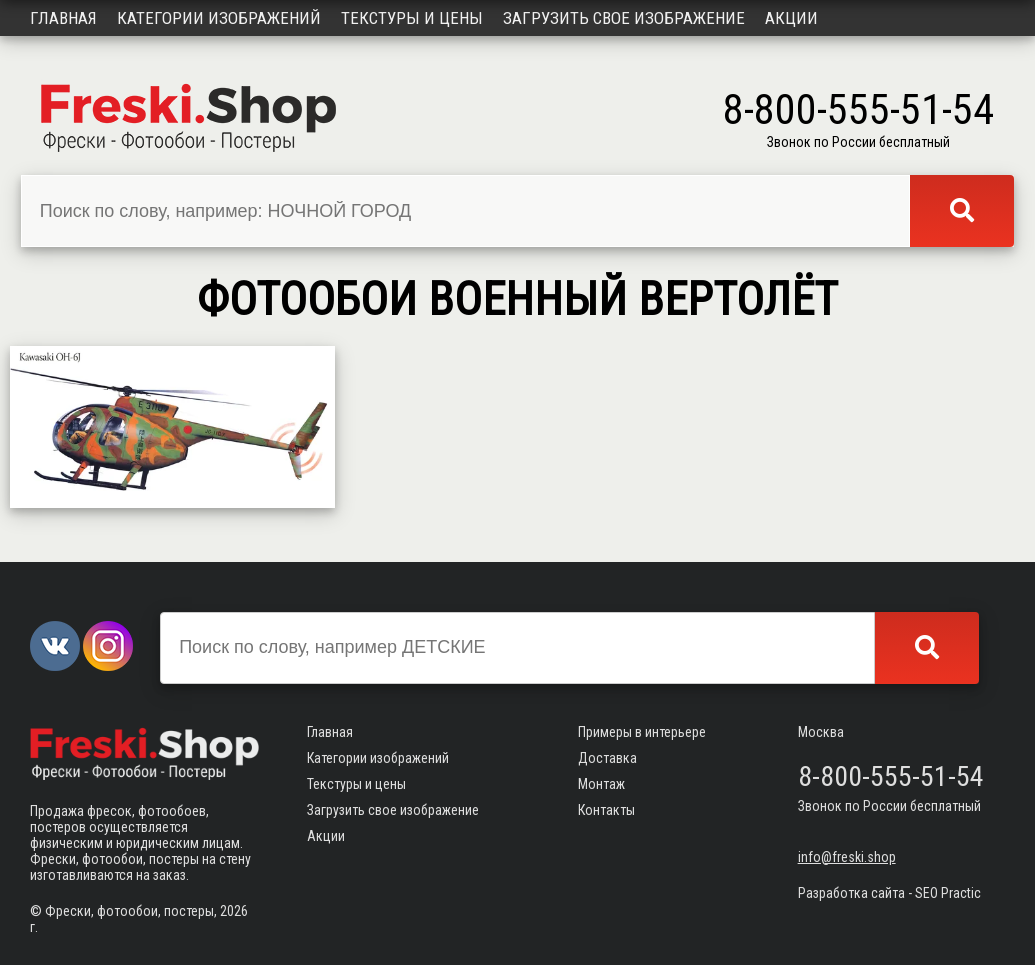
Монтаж (601, 784)
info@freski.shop (847, 857)
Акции (791, 18)
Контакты (606, 810)
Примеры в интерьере (642, 732)
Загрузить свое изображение (624, 18)
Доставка (607, 758)
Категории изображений (219, 18)
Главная (63, 18)
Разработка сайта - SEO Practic (889, 893)
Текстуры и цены (412, 18)
